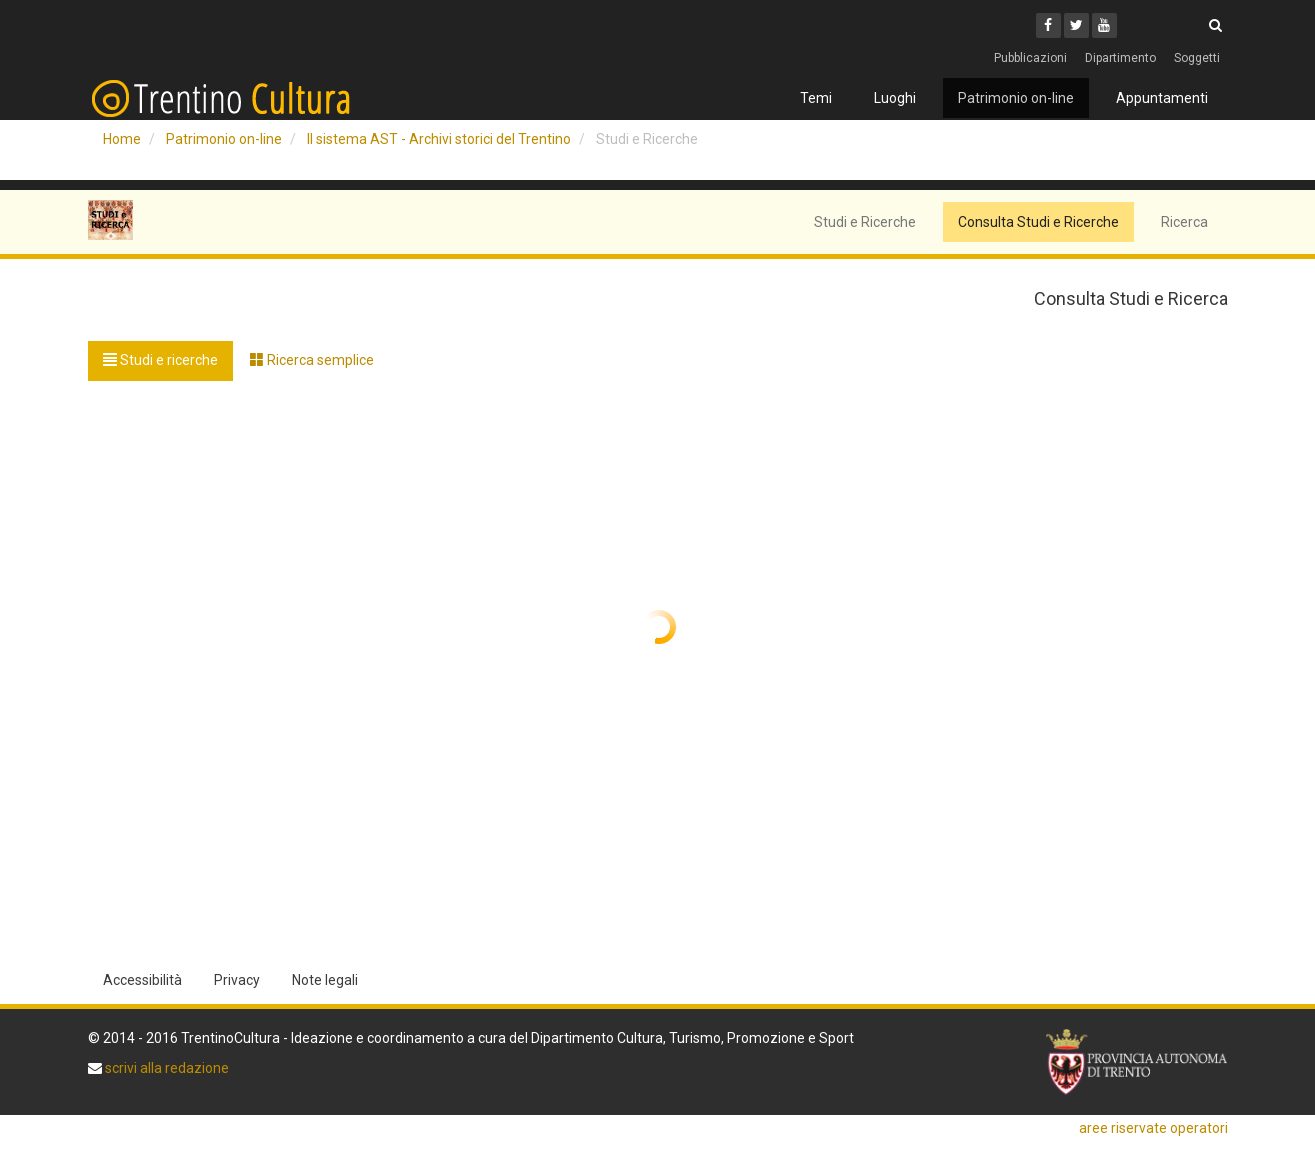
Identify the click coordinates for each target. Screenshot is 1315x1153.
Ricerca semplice (312, 360)
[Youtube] (1104, 25)
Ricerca (1184, 222)
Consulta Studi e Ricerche (1038, 222)
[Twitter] (1076, 25)
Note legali (325, 980)
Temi (816, 98)
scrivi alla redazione (165, 1068)
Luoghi (895, 98)
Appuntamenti (1162, 98)
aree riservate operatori (1153, 1128)
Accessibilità (142, 980)
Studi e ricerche (160, 360)
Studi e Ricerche (865, 222)
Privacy (237, 980)
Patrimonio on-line (1016, 98)
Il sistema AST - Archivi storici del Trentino (439, 139)
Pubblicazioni (1030, 58)
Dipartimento (1120, 58)
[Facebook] (1048, 25)
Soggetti (1197, 58)
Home (122, 139)
